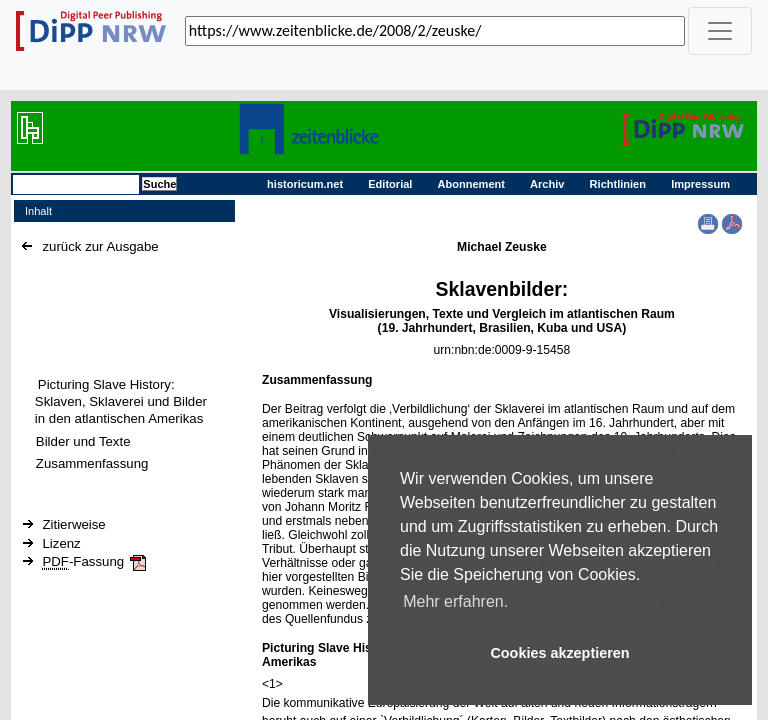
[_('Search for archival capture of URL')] (435, 31)
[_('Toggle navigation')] (720, 31)
